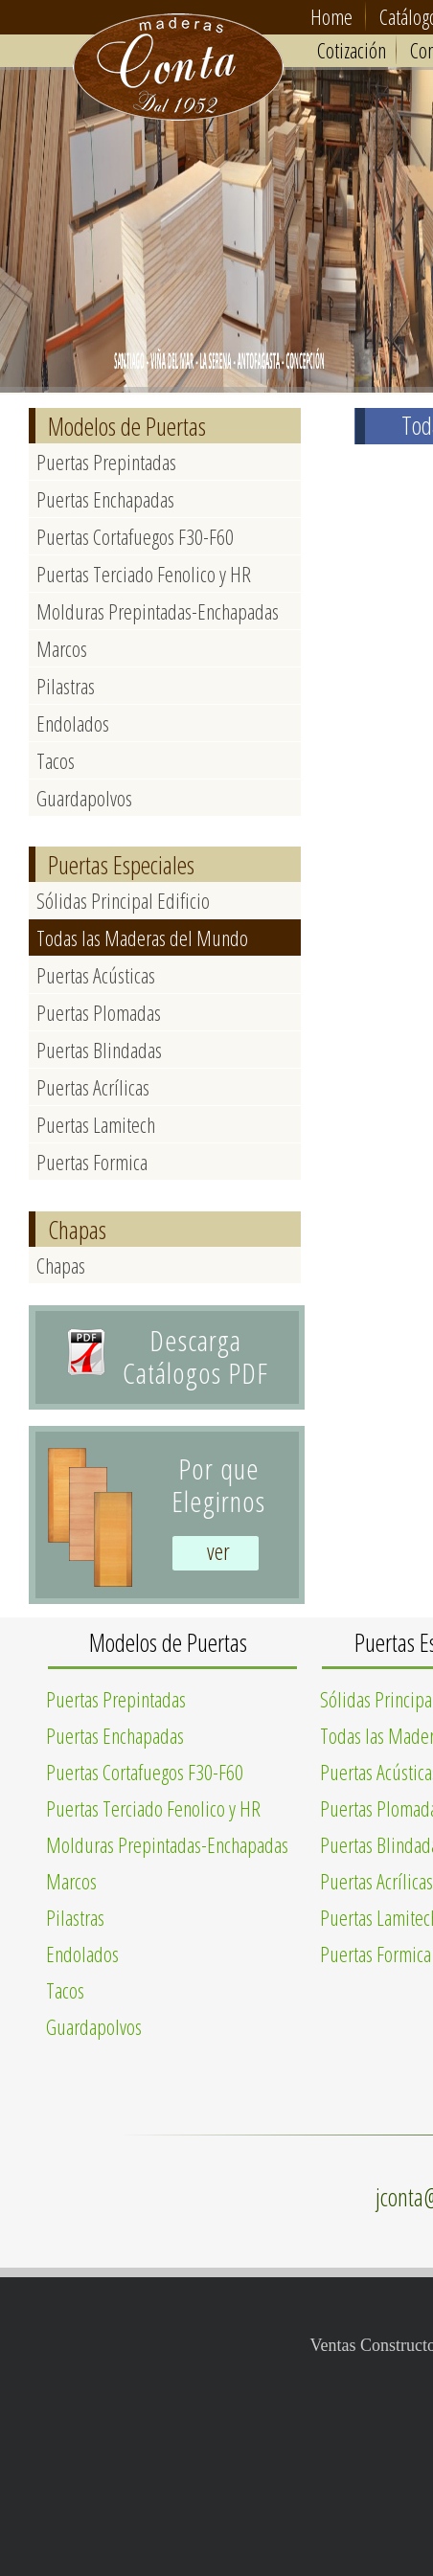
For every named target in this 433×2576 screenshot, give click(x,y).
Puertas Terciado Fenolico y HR (143, 573)
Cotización (351, 49)
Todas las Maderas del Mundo (142, 937)
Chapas (60, 1265)
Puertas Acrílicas (92, 1087)
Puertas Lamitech (95, 1124)
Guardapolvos (84, 797)
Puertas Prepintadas (106, 461)
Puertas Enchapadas (105, 499)
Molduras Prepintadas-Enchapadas (157, 611)
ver (218, 1551)
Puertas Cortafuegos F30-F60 (135, 536)
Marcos (61, 648)
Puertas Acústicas (95, 974)
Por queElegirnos (218, 1485)
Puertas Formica (92, 1161)
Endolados (72, 723)
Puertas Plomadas (98, 1012)
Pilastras (65, 685)
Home (331, 16)
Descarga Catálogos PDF (195, 1356)
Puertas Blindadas (99, 1049)
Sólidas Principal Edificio (123, 900)
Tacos (55, 760)
